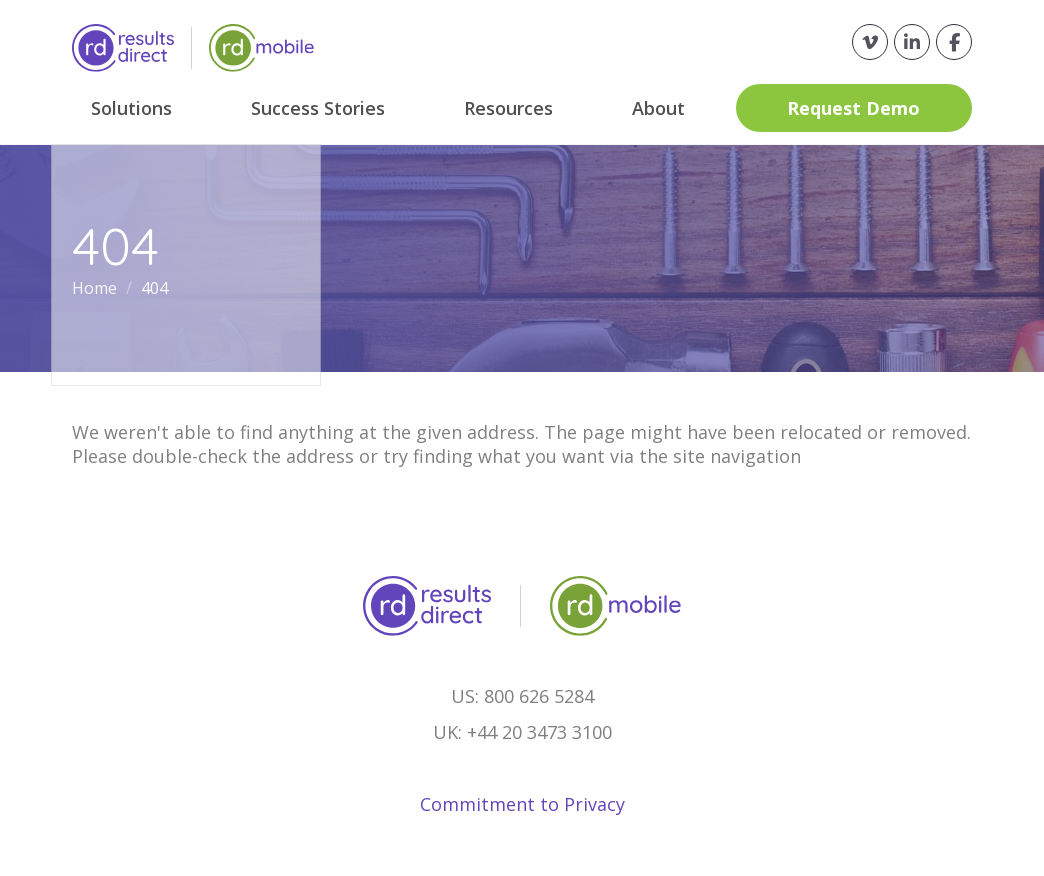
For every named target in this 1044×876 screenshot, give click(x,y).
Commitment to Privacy (522, 804)
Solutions (131, 108)
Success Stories (318, 108)
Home (96, 288)
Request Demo (853, 108)
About (658, 108)
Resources (508, 108)
